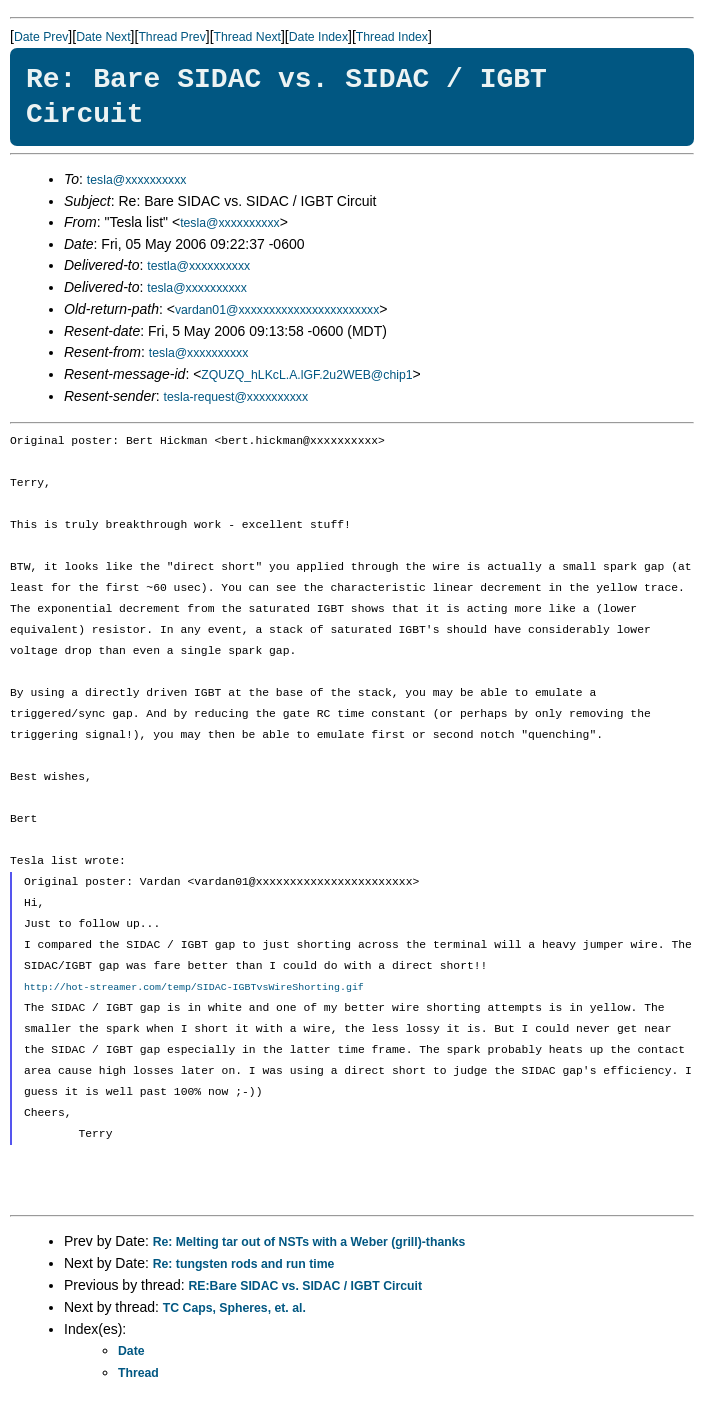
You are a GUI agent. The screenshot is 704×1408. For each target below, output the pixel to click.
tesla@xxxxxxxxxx (137, 180)
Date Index (318, 37)
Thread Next (247, 37)
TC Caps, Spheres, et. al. (234, 1308)
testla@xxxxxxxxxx (198, 266)
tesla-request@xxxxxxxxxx (236, 397)
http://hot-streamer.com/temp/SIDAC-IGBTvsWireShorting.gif (194, 987)
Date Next (103, 37)
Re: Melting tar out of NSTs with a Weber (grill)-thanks (309, 1242)
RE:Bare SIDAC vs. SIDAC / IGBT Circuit (305, 1286)
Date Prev (41, 37)
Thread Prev (171, 37)
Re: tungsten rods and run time (244, 1264)
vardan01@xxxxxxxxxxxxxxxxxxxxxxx (277, 310)
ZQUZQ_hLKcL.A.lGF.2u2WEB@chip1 (306, 375)
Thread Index (392, 37)
